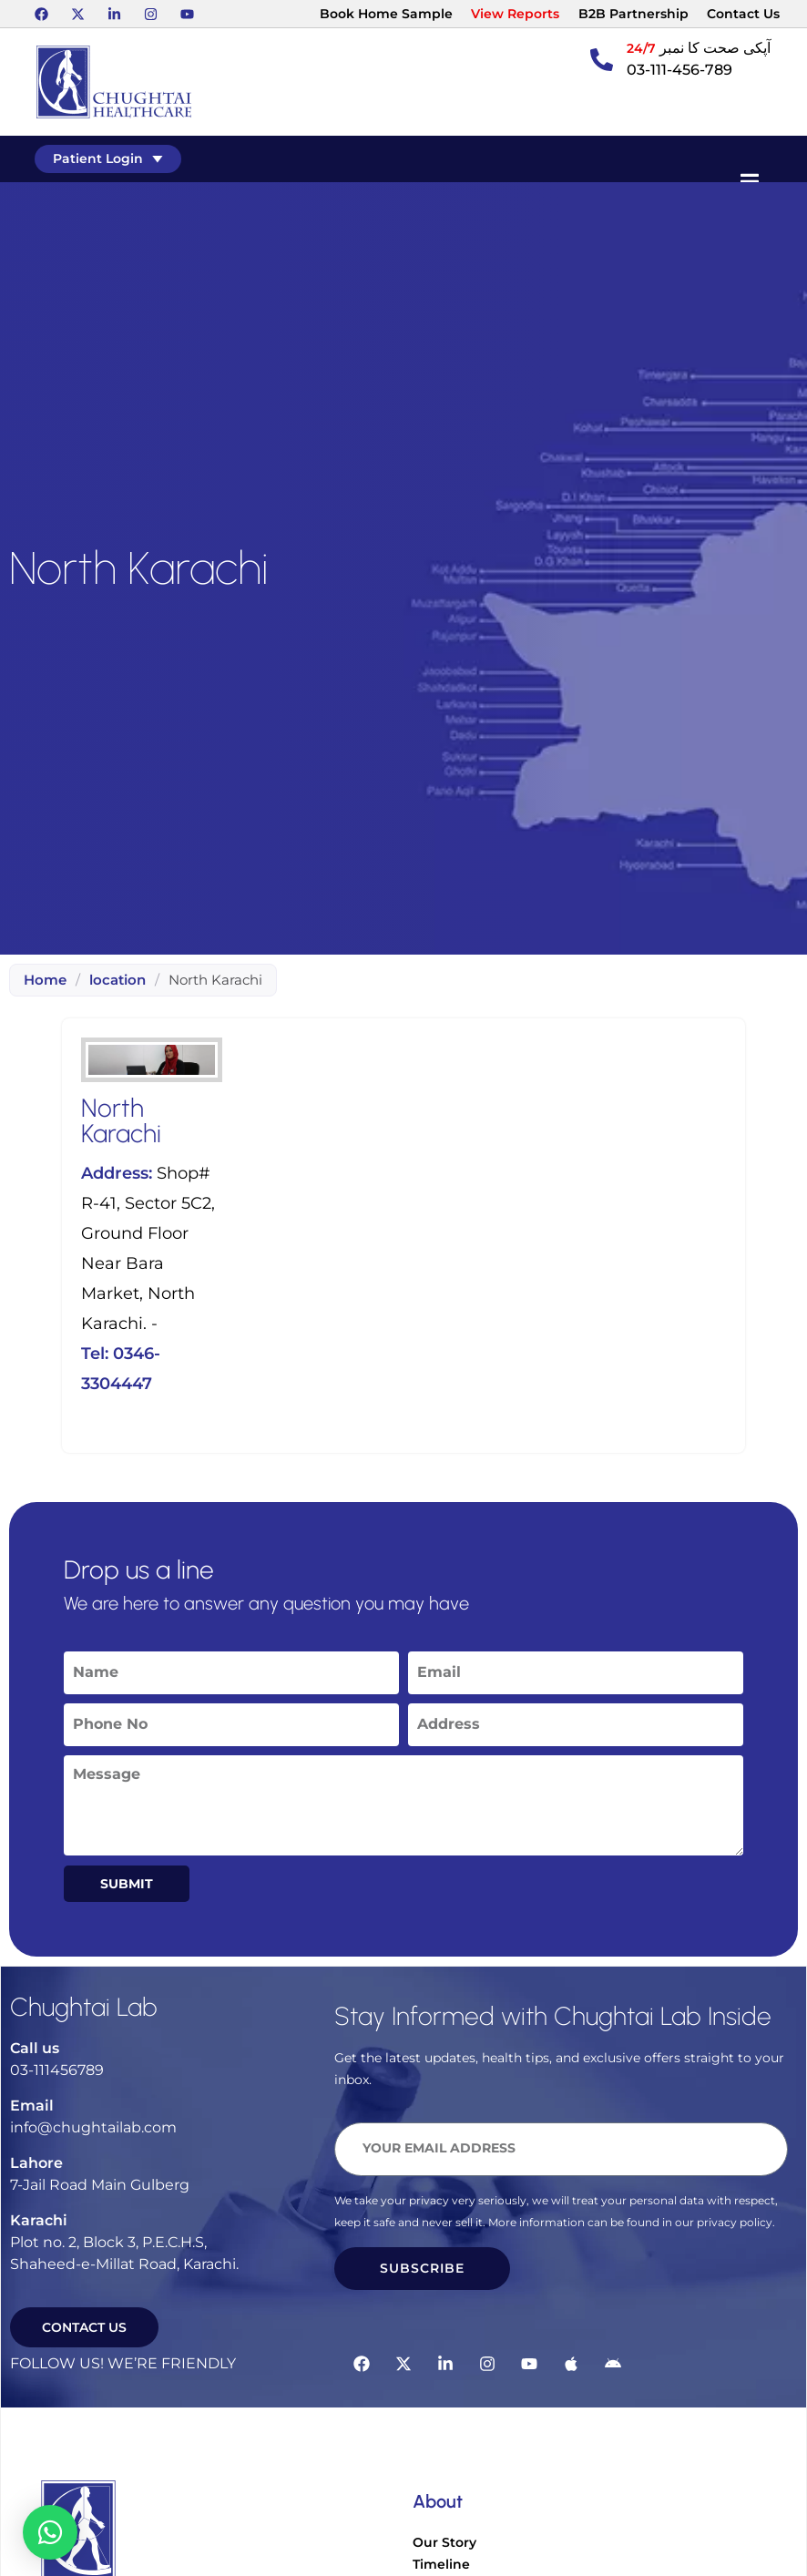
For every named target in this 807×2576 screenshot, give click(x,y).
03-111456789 (57, 2070)
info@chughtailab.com (93, 2127)
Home (45, 979)
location (117, 979)
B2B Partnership (633, 13)
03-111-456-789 (679, 69)
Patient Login (110, 158)
